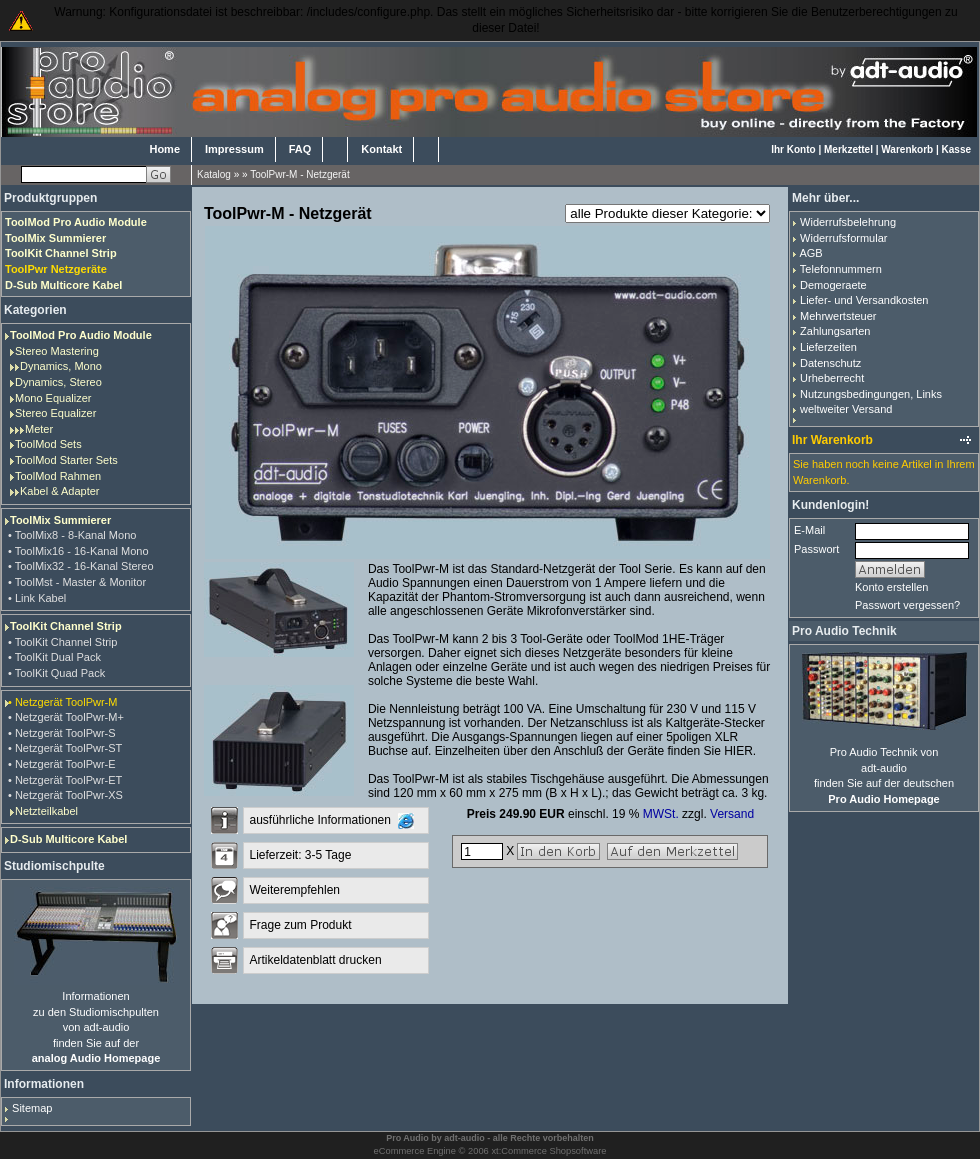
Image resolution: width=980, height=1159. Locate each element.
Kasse (956, 149)
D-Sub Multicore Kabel (68, 839)
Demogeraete (833, 285)
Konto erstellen (891, 587)
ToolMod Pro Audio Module (81, 335)
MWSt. (661, 814)
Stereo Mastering (57, 351)
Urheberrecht (832, 378)
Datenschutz (830, 363)
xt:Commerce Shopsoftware (548, 1151)
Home (164, 149)
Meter (39, 429)
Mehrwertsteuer (838, 316)
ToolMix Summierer (60, 520)
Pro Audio (407, 1138)
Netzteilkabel (46, 811)
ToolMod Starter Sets (66, 460)
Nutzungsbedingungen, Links (871, 394)
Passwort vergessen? (907, 605)
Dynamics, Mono (61, 366)
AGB (810, 253)
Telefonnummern (841, 269)
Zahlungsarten (835, 331)
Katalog (214, 174)
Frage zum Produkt (300, 925)
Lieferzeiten (828, 347)
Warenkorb (907, 149)
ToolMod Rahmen (58, 476)
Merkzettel (848, 149)
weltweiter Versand (846, 409)
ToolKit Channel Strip (66, 626)
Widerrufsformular (843, 238)
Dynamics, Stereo (58, 382)
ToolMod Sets (48, 444)
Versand (732, 814)
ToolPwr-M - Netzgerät (299, 174)
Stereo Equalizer (55, 413)
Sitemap (32, 1108)
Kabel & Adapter (60, 491)
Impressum (234, 149)
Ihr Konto (793, 149)
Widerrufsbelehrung (848, 222)
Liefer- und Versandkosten (864, 300)
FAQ (300, 149)
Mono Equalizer (53, 398)
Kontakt (381, 149)
